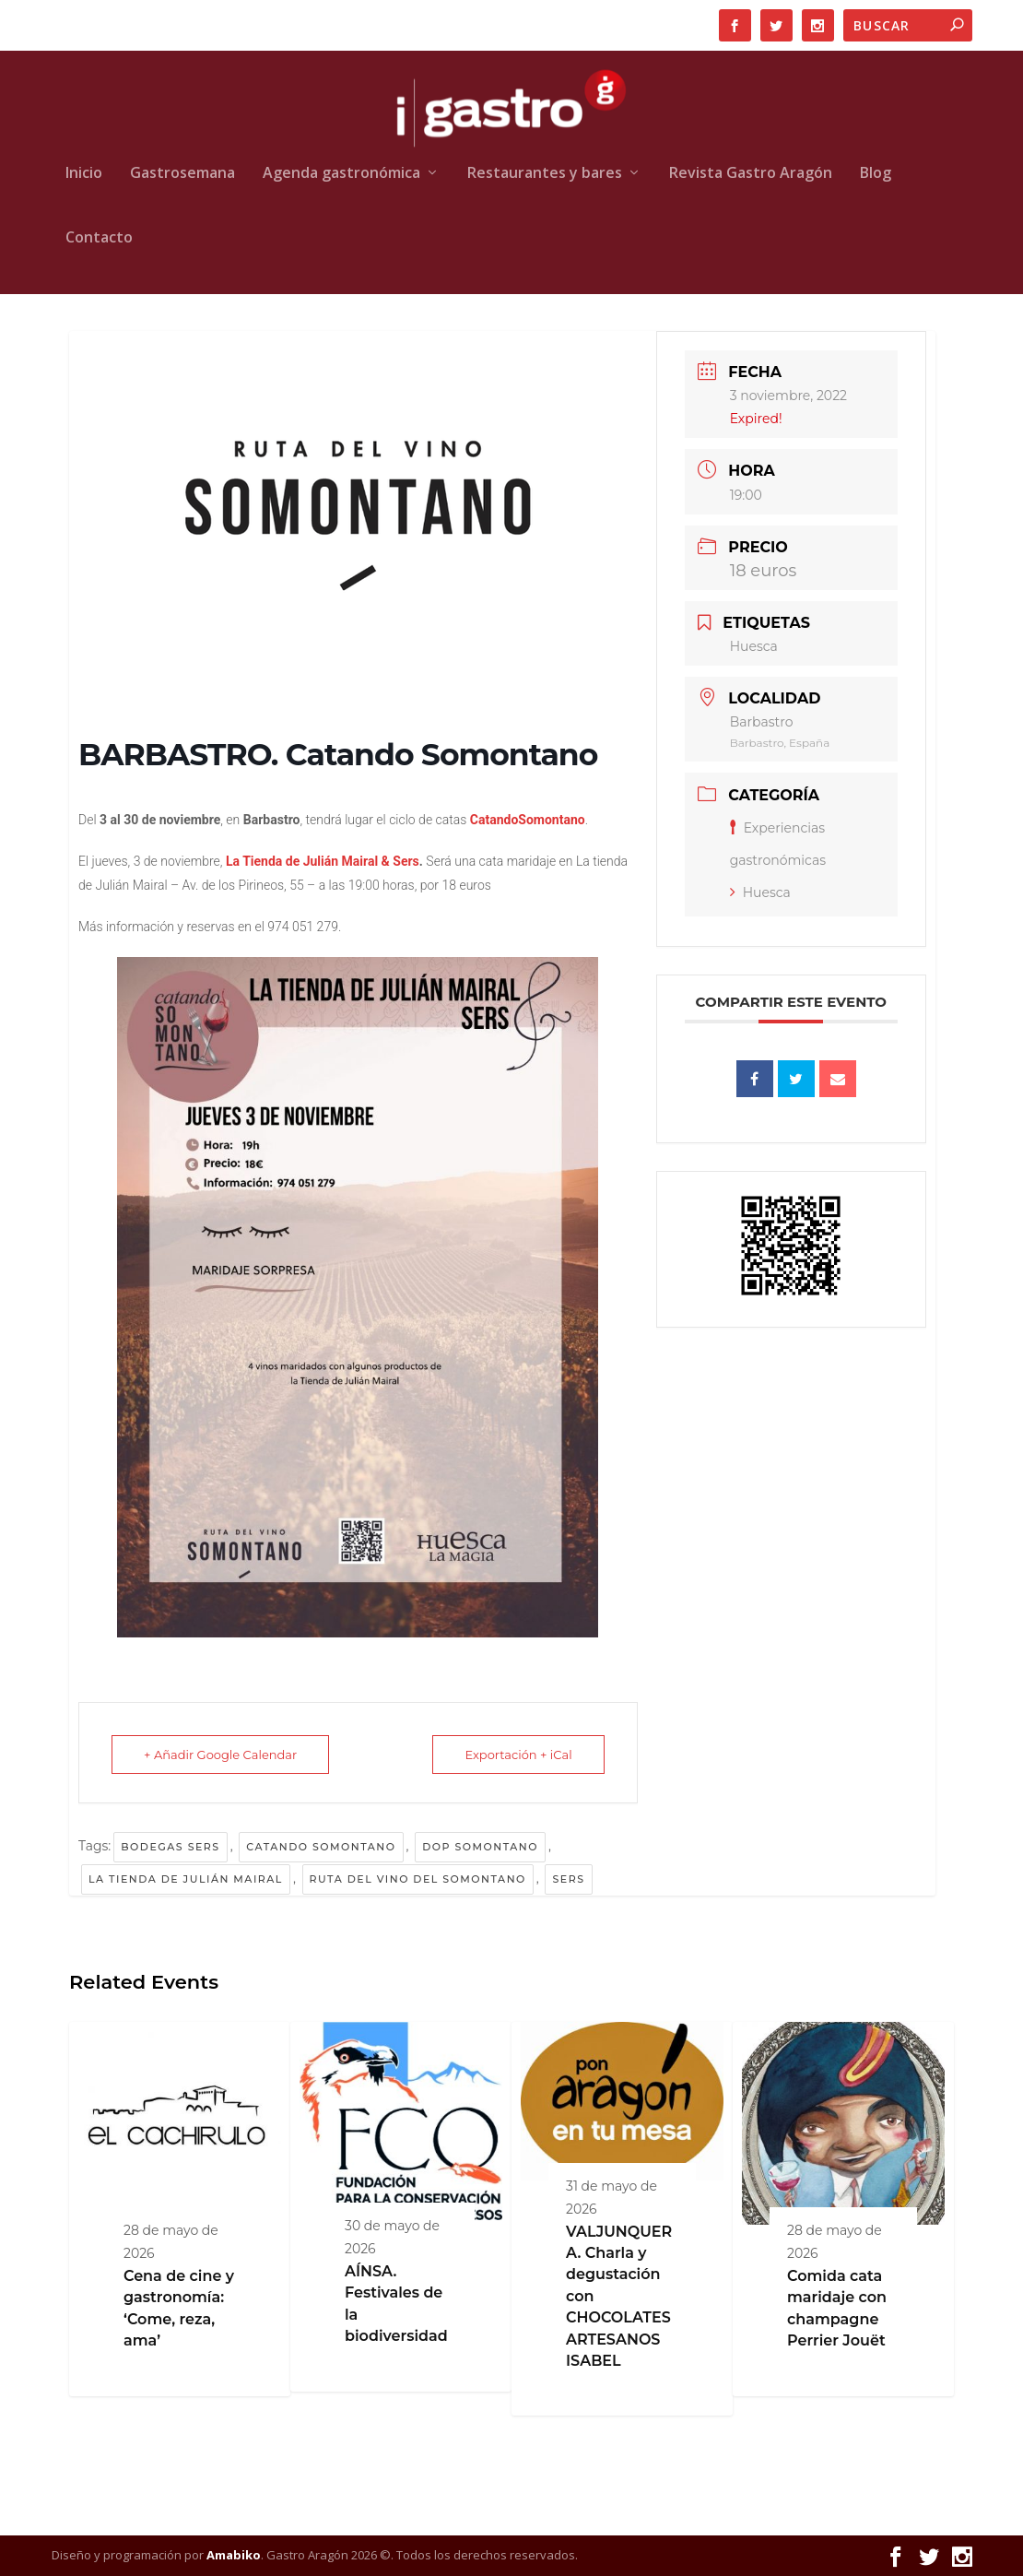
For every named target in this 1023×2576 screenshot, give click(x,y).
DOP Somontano (480, 1846)
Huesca (760, 892)
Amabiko (233, 2554)
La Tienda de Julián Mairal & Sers (320, 861)
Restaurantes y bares (544, 174)
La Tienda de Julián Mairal (185, 1879)
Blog (875, 174)
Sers (568, 1879)
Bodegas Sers (170, 1846)
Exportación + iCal (517, 1754)
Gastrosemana (182, 174)
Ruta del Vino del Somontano (418, 1879)
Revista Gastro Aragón (750, 174)
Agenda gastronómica (341, 174)
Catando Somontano (320, 1846)
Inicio (83, 174)
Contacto (99, 238)
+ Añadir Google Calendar (220, 1754)
